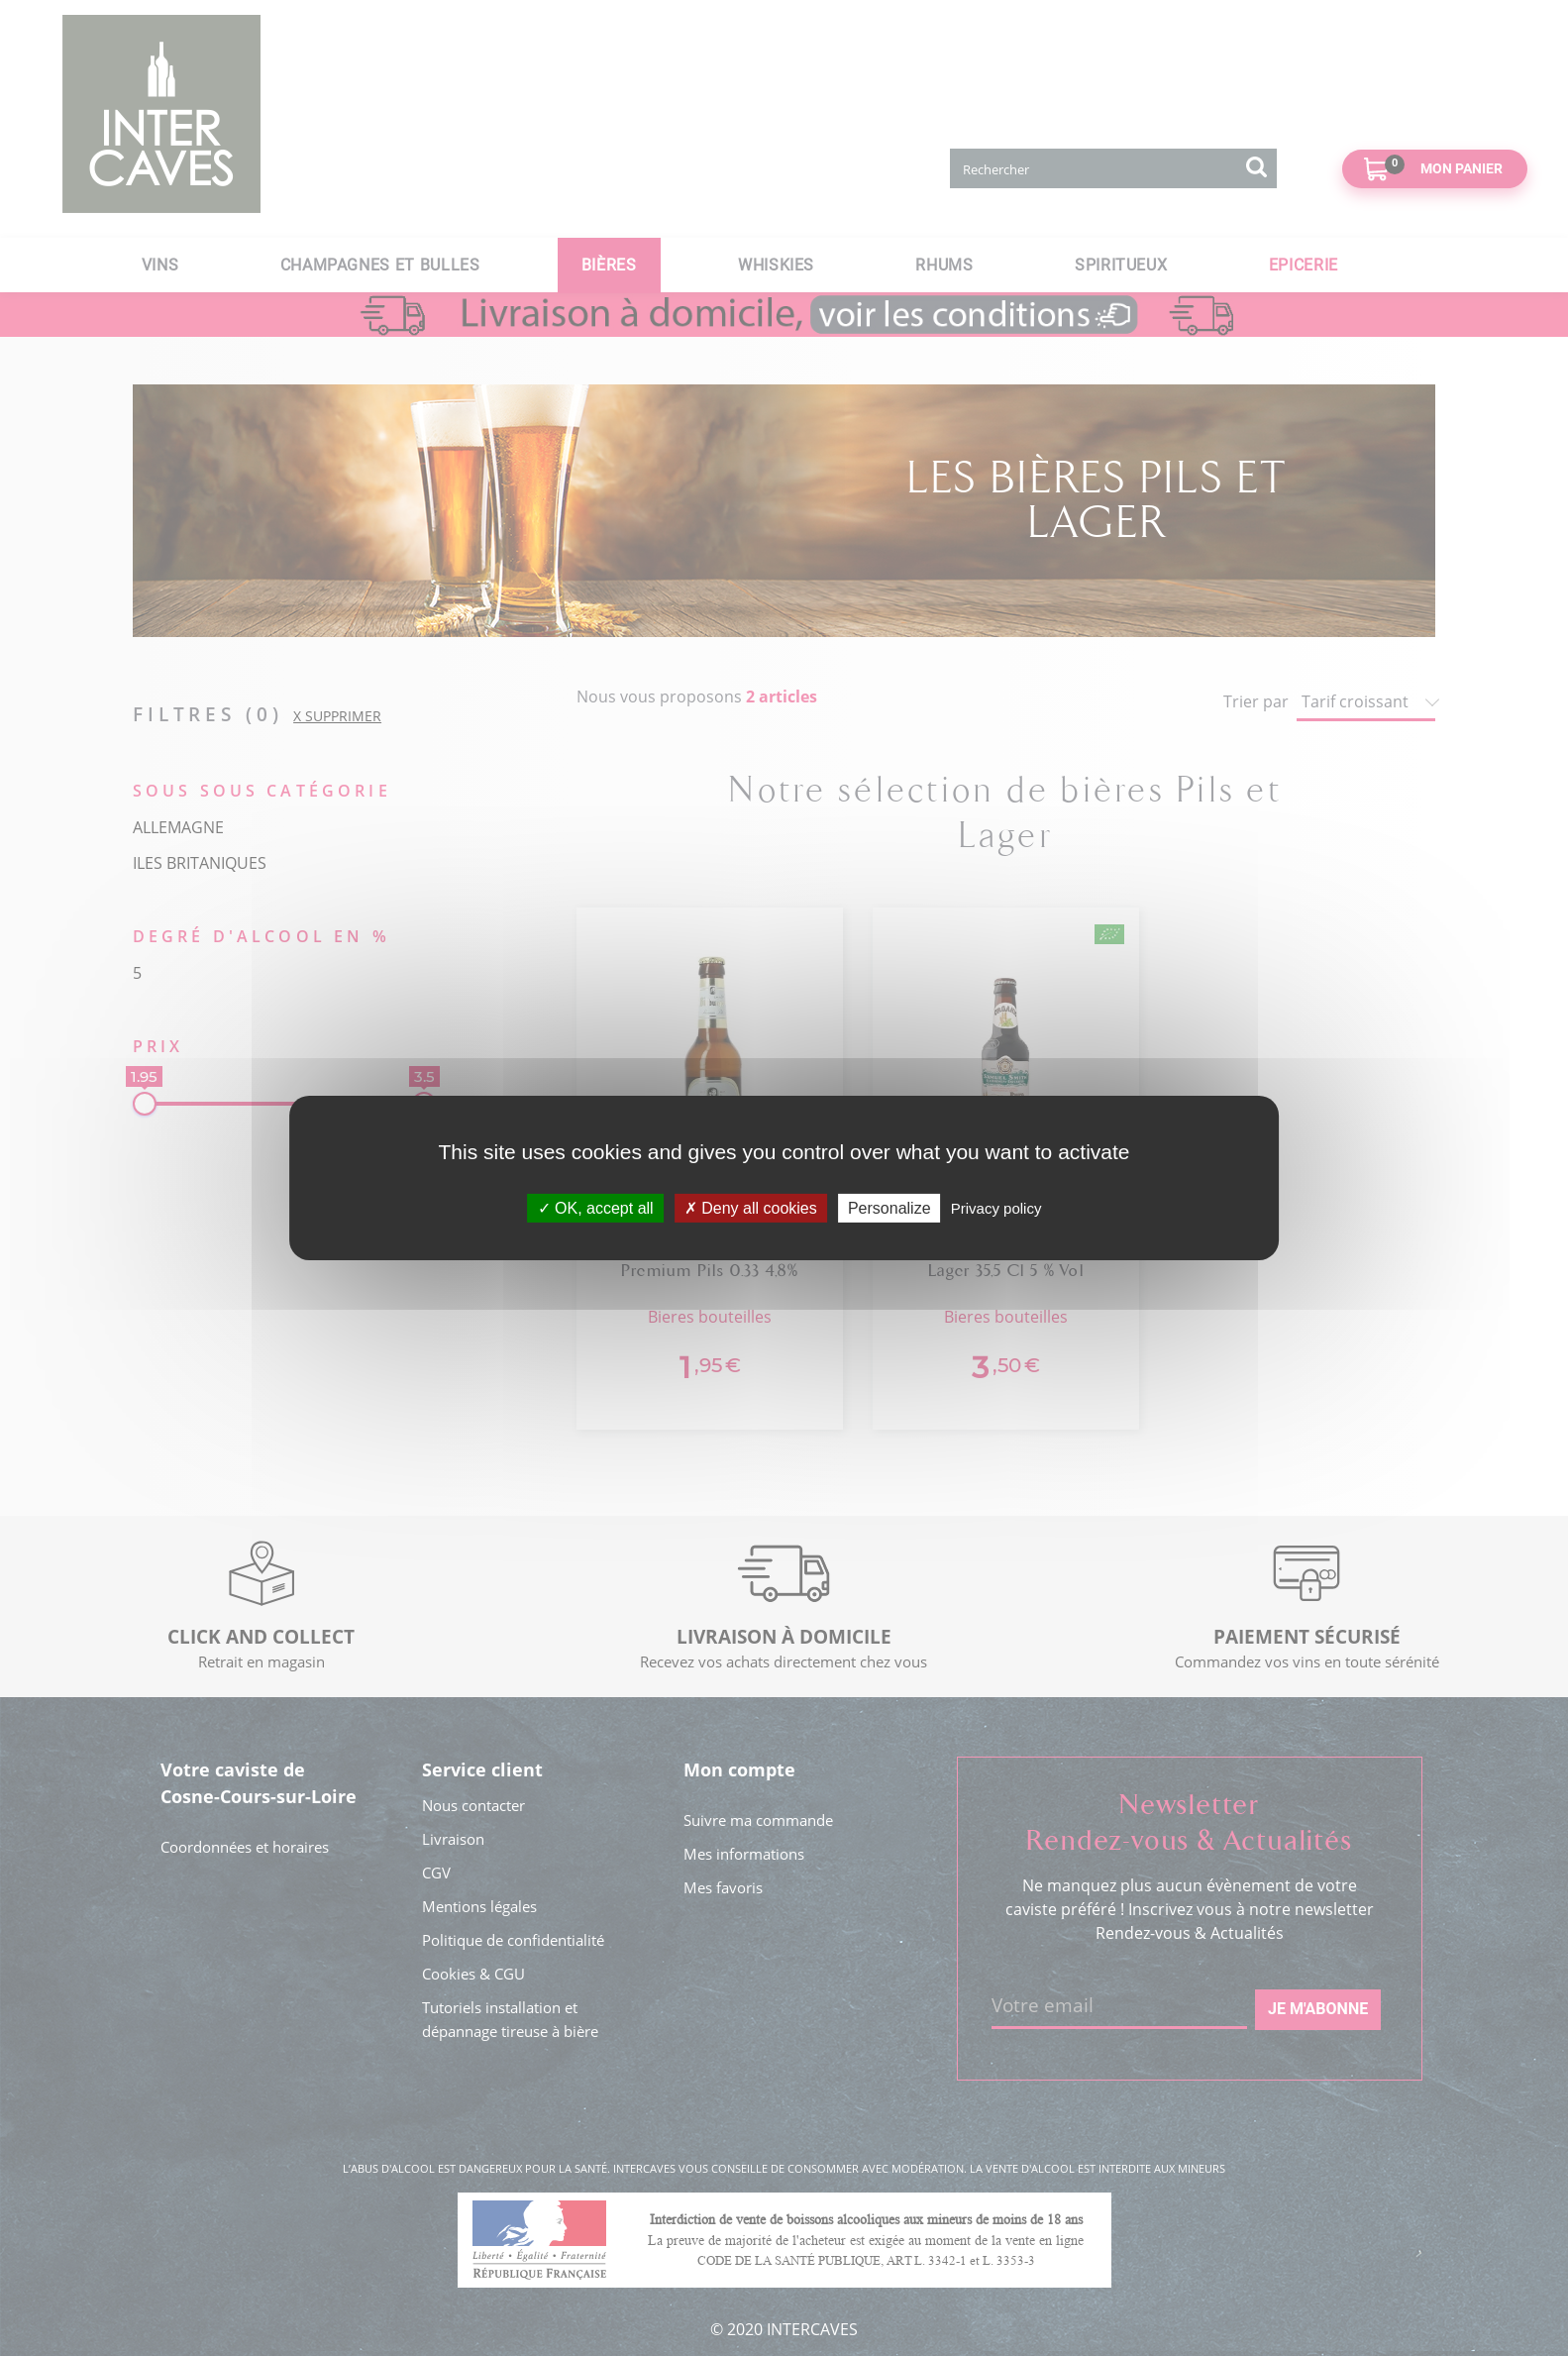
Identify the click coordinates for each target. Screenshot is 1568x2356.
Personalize (889, 1208)
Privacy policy (996, 1208)
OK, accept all (596, 1208)
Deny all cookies (750, 1208)
